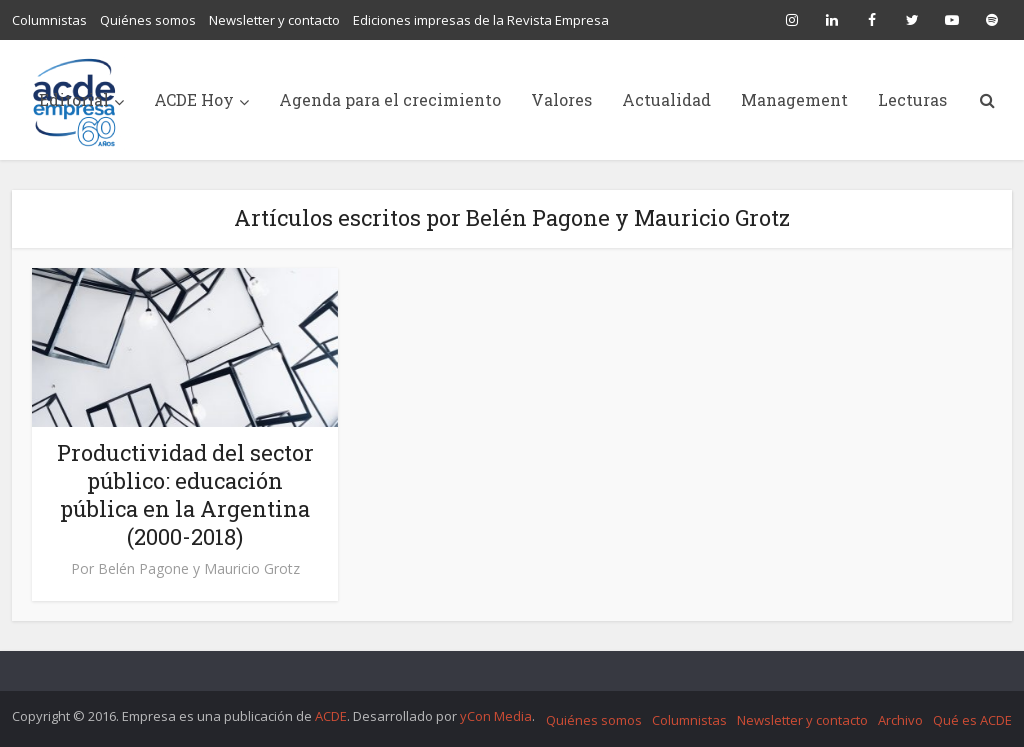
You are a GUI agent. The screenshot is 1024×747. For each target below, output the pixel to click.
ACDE (331, 716)
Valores (561, 99)
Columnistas (49, 20)
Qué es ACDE (972, 720)
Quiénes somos (148, 20)
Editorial (74, 99)
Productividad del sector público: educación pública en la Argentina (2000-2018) (185, 494)
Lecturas (912, 99)
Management (794, 99)
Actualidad (666, 99)
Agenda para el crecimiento (390, 99)
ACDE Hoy (194, 99)
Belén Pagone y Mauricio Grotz (199, 569)
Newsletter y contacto (274, 20)
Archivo (900, 720)
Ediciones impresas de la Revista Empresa (481, 20)
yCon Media (496, 716)
